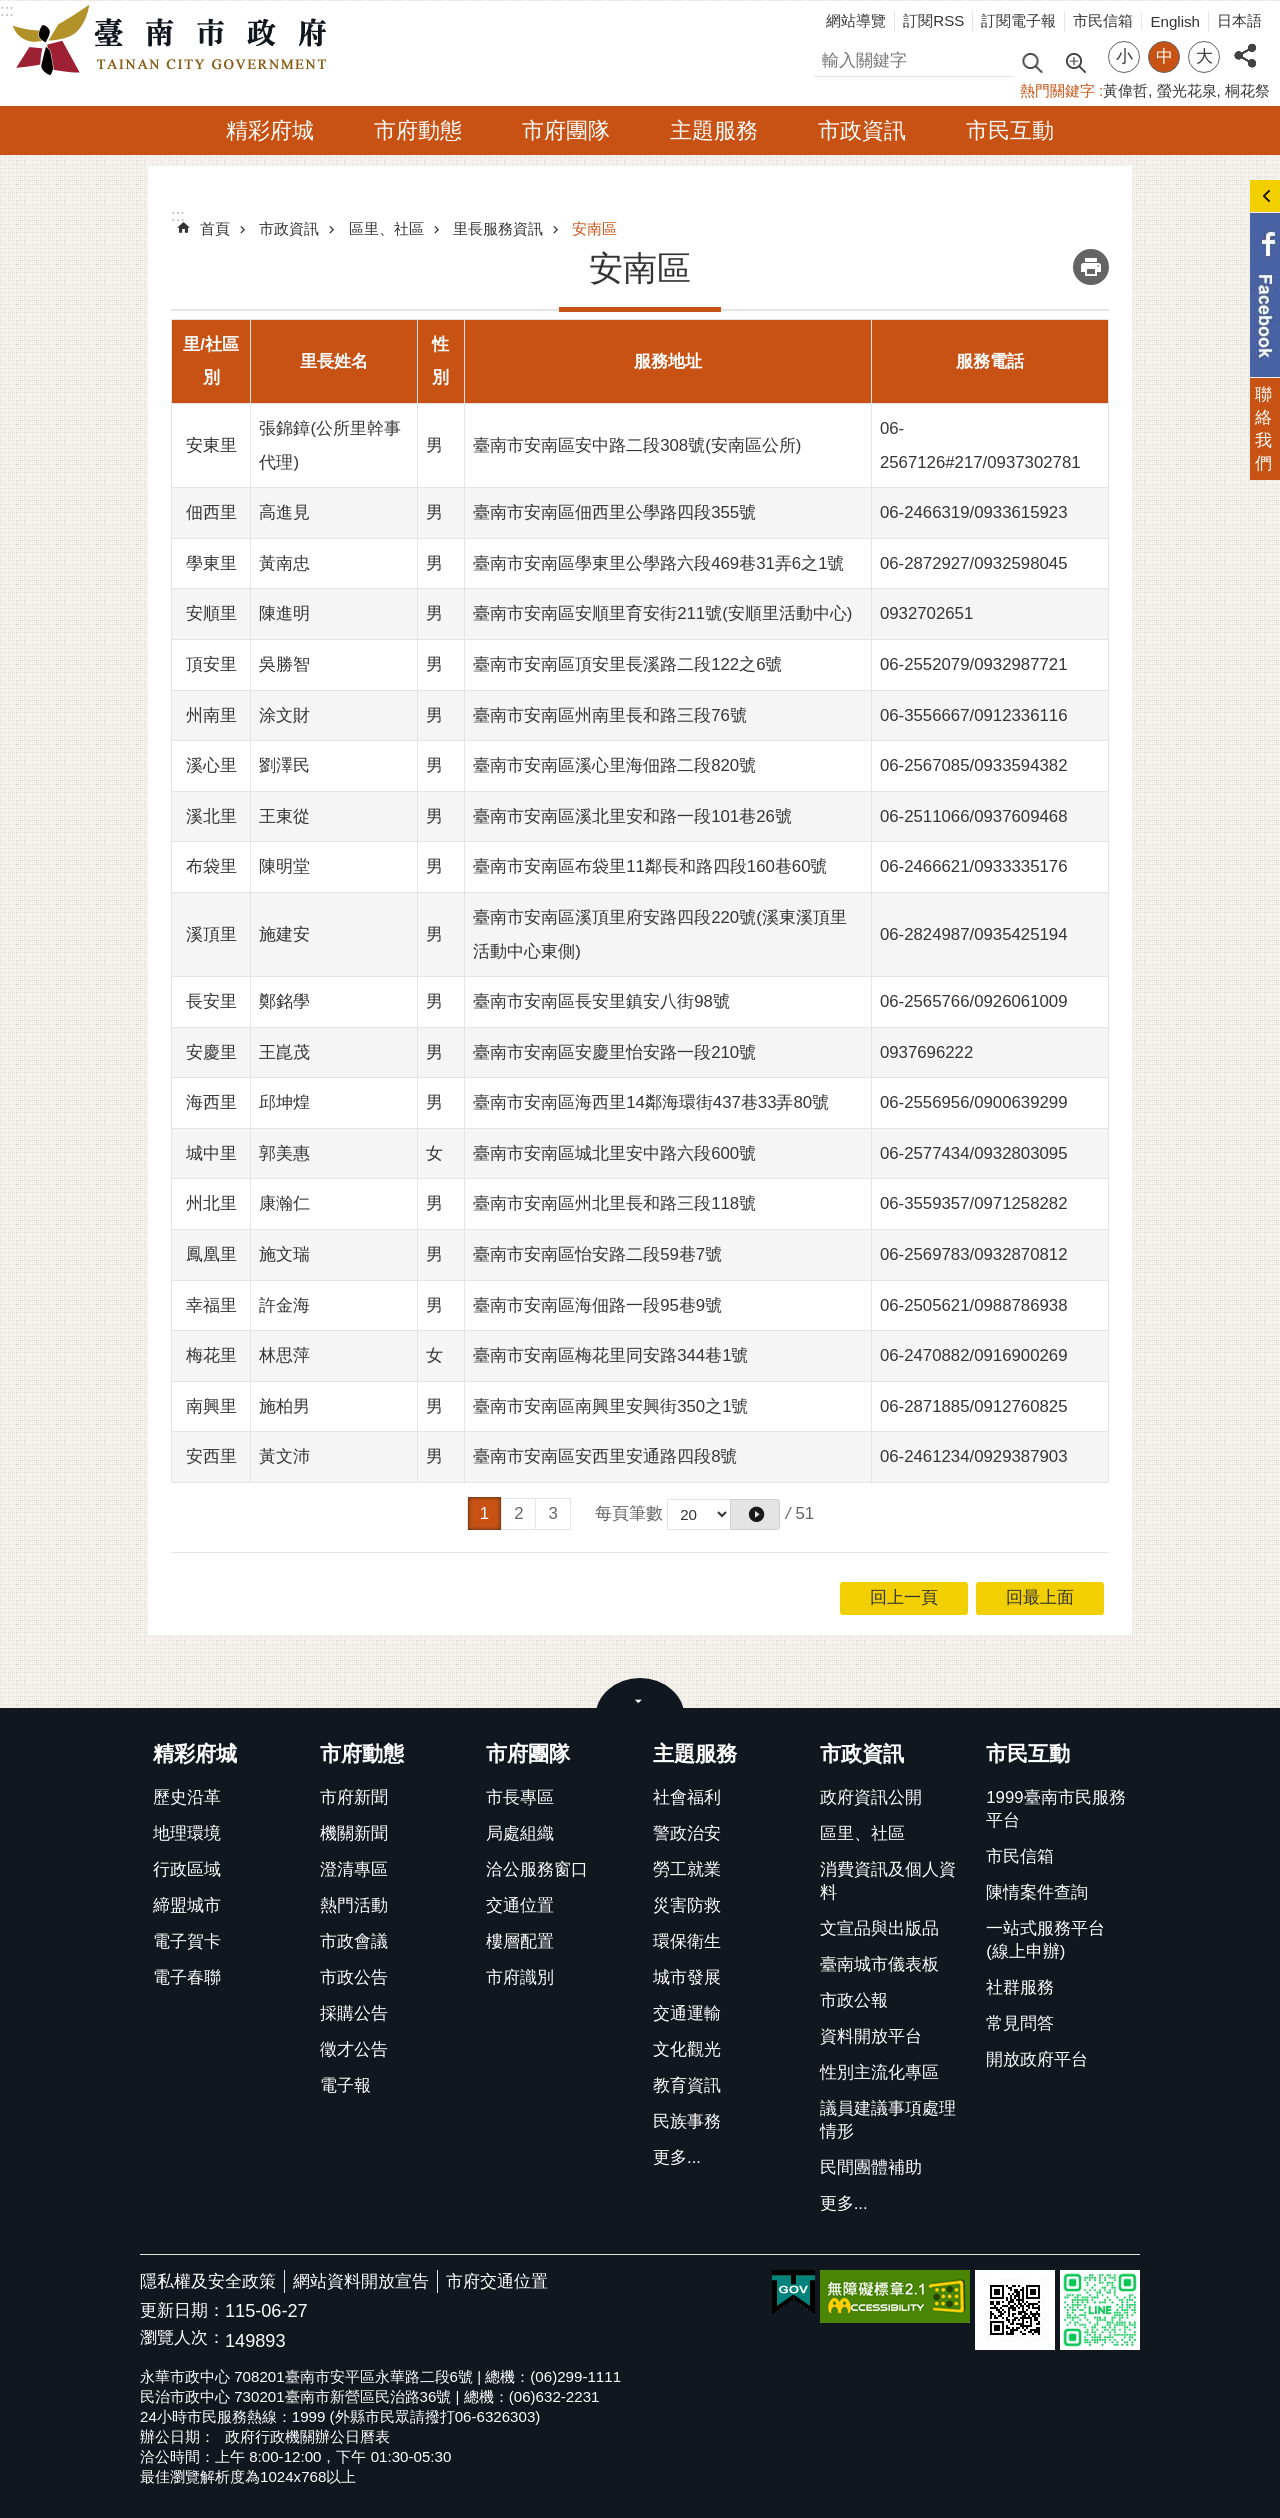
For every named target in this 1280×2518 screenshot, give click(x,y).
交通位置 (520, 1905)
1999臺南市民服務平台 (1055, 1809)
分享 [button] (1245, 44)
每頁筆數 (629, 1513)
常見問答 (1020, 2023)
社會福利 (687, 1797)
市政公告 (354, 1977)
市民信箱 (1103, 20)
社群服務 (1020, 1987)
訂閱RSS (933, 20)
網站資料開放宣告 (361, 2281)
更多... (677, 2157)
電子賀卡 (187, 1941)
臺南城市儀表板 (879, 1964)
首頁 (215, 228)
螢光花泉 (1187, 90)
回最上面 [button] (1040, 1597)
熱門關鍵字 (1057, 90)
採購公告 (354, 2013)
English (1175, 21)
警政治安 (687, 1833)
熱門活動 (354, 1905)
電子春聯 (187, 1977)
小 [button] (1124, 56)
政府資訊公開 (871, 1797)
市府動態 (418, 130)
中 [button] (1164, 56)
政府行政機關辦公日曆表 (307, 2436)
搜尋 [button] (1032, 61)
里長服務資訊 (498, 228)
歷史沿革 (187, 1797)
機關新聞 (354, 1833)
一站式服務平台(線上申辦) (1045, 1940)
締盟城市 (187, 1905)
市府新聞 (354, 1797)
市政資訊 (862, 130)
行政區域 (187, 1869)
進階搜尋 (1075, 61)
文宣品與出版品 (879, 1928)
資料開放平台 (871, 2036)
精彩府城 (270, 130)
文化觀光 (687, 2049)
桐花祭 (1247, 90)
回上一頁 (904, 1597)
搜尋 (831, 57)
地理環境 (187, 1833)
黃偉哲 (1125, 90)
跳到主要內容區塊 (10, 10)
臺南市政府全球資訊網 (175, 41)
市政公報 (854, 2000)
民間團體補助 (871, 2167)
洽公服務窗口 (537, 1869)
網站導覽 (856, 20)
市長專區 (520, 1797)
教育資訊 (687, 2085)
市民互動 (1010, 130)
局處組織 (520, 1833)
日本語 (1239, 20)
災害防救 (687, 1905)
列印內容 (1091, 267)
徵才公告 (354, 2049)
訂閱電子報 (1018, 20)
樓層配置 (520, 1941)
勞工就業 (687, 1869)
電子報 (345, 2085)
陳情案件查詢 (1037, 1892)
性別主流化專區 (879, 2072)
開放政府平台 (1037, 2059)
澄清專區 (354, 1869)
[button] (755, 1514)
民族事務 (687, 2121)
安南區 (594, 228)
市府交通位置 (497, 2281)
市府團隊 (566, 130)
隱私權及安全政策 (208, 2281)
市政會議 (354, 1941)
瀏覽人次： (182, 2338)
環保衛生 (687, 1941)
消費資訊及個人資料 (888, 1881)
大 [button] (1204, 56)
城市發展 (687, 1977)
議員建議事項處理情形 (888, 2120)
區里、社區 (386, 228)
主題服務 (714, 130)
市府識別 (520, 1977)
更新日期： (182, 2310)
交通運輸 (687, 2013)
